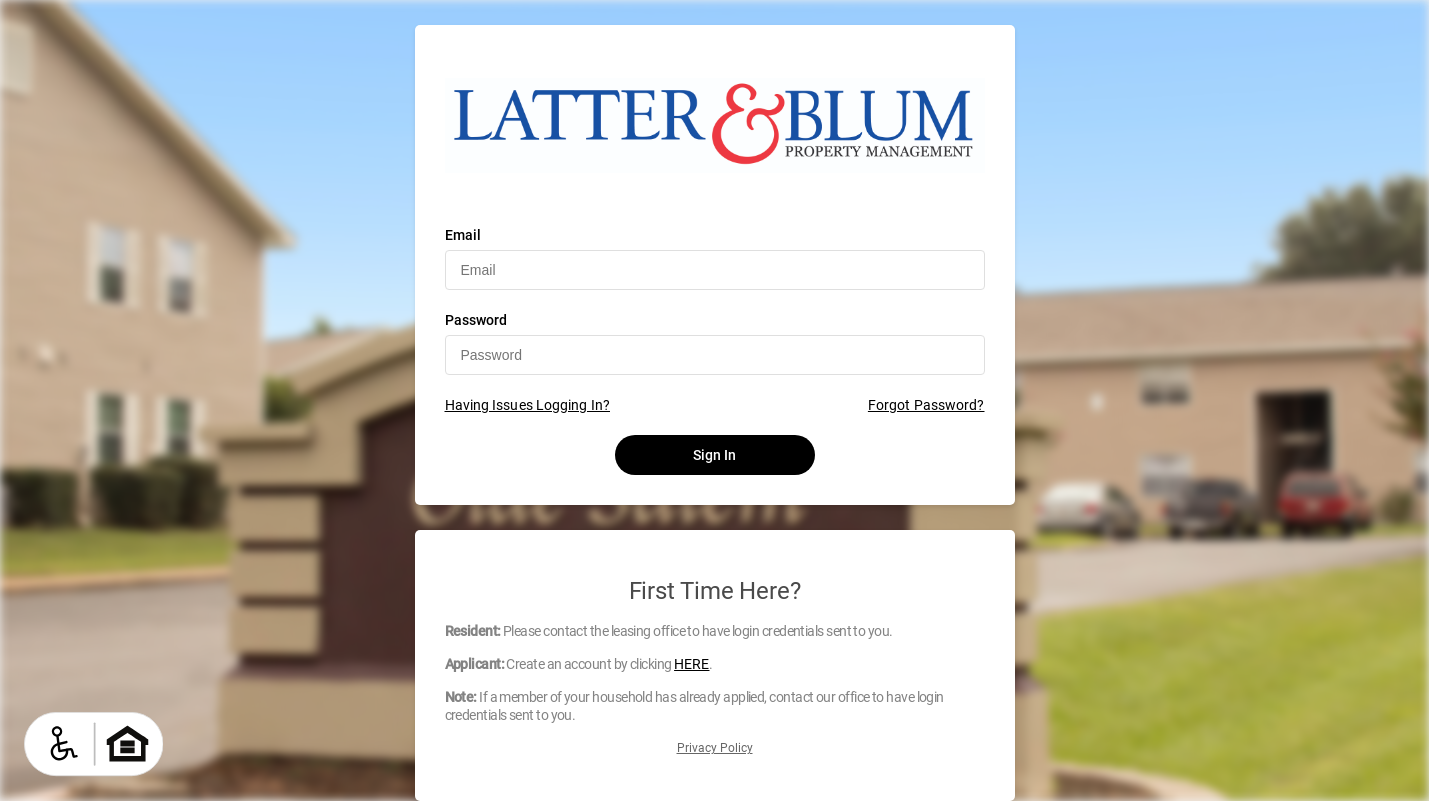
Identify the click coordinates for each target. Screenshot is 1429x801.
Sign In (715, 455)
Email (463, 235)
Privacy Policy (715, 748)
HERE (691, 664)
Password (476, 320)
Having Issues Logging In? (528, 405)
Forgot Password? (926, 405)
